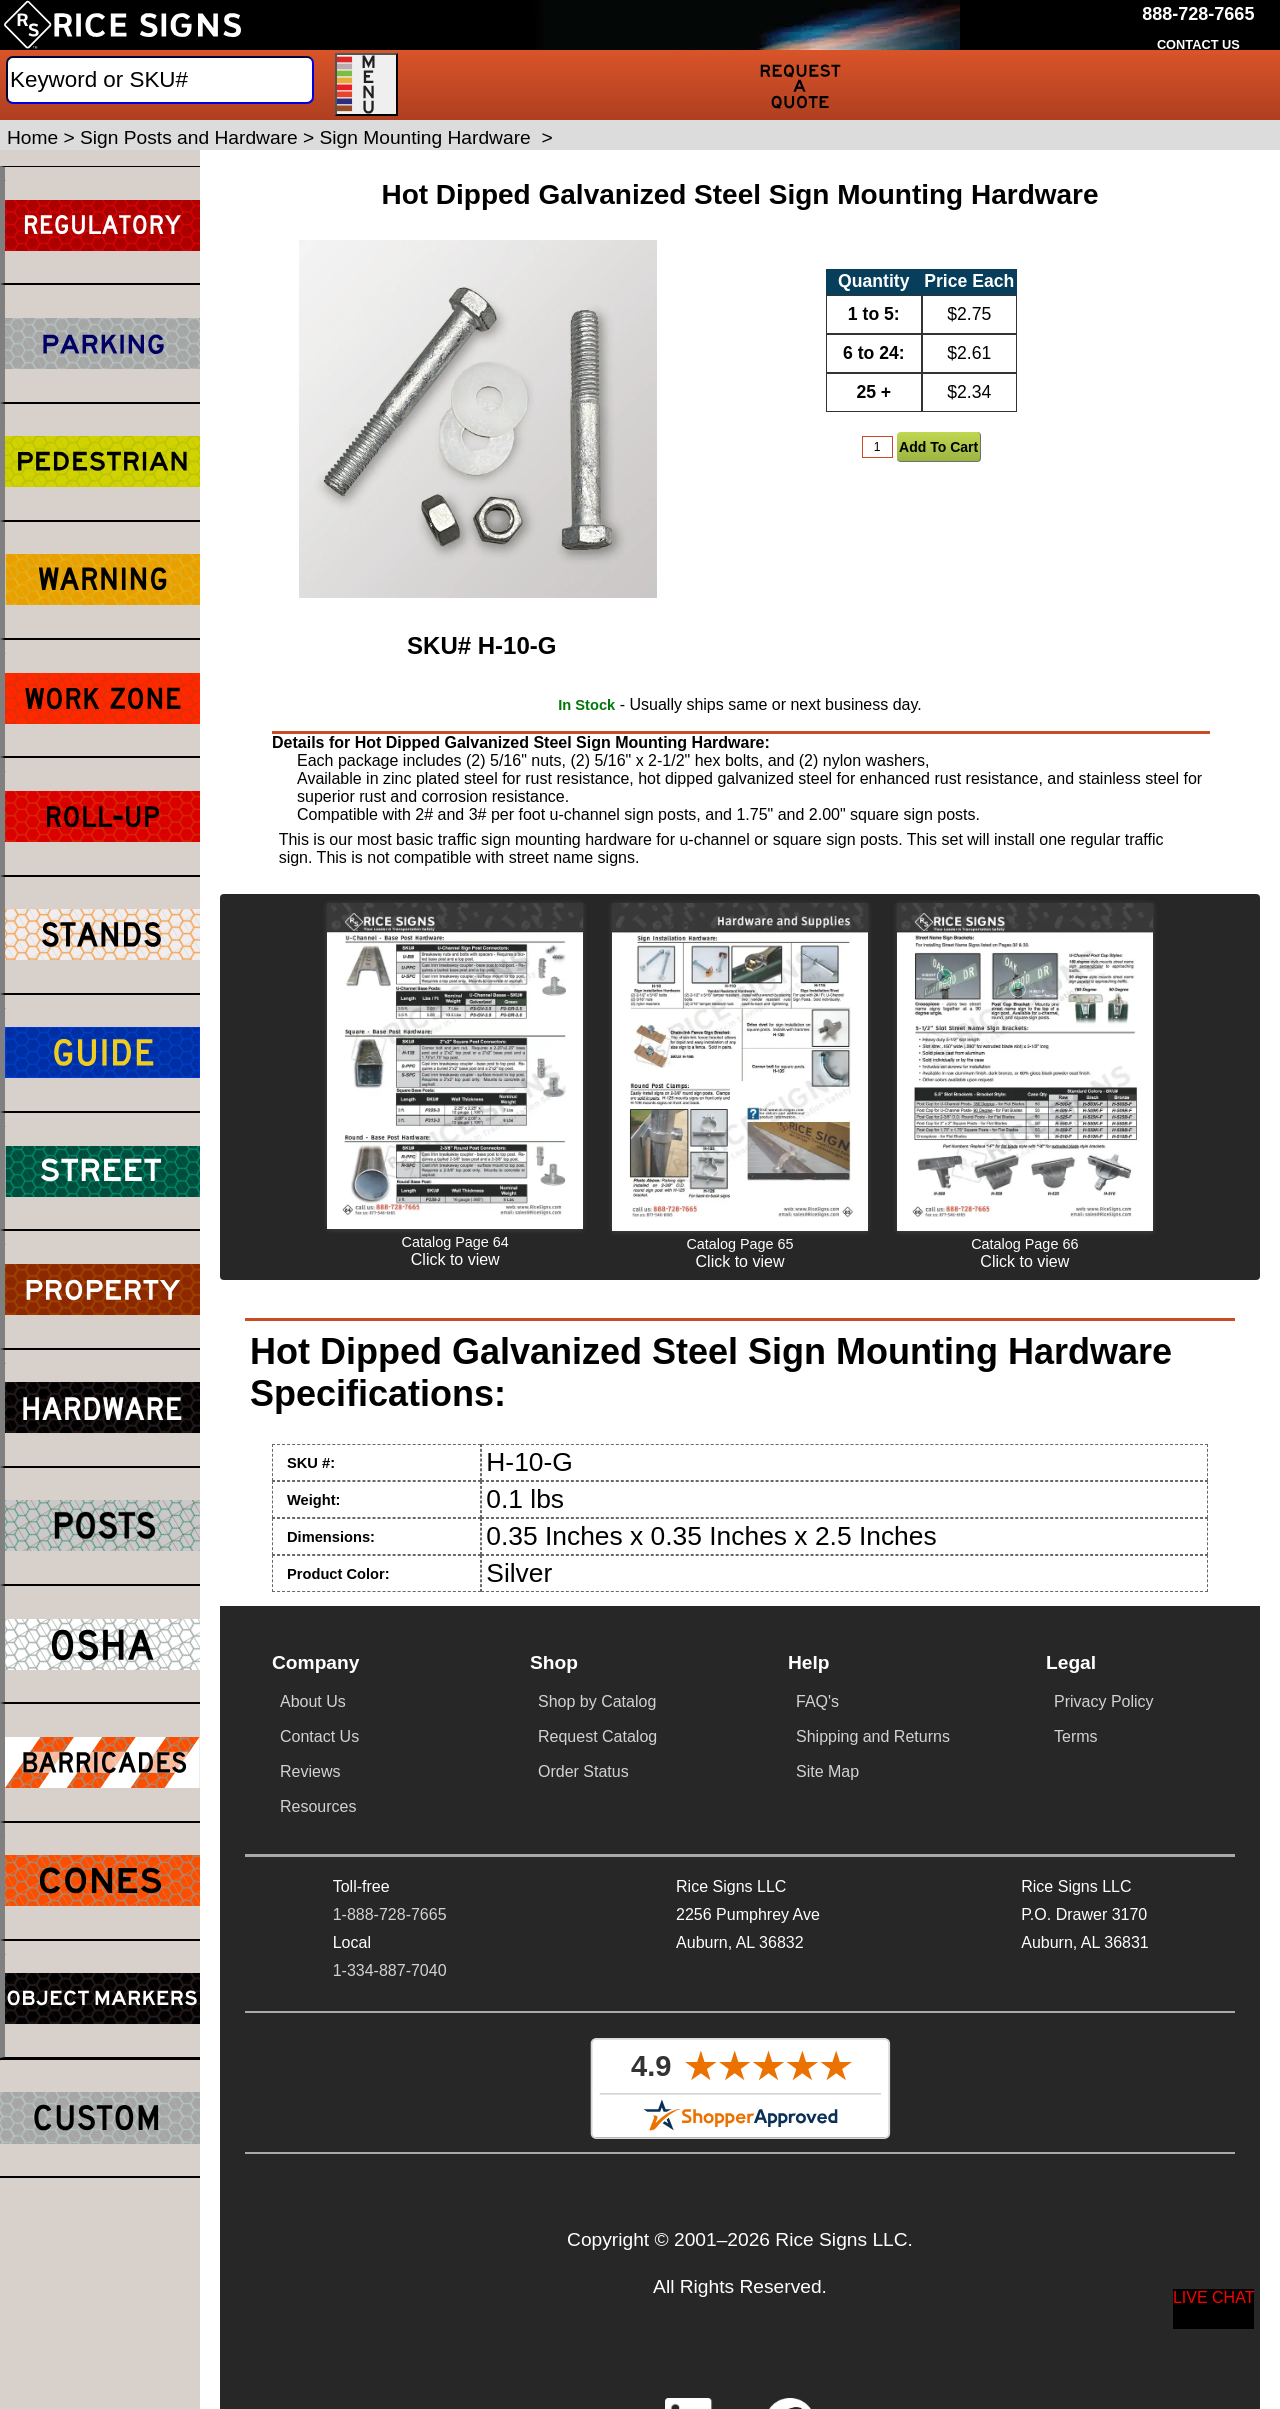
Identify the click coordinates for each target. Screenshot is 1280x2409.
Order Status (583, 1771)
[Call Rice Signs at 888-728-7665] (1198, 14)
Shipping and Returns (873, 1736)
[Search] (160, 80)
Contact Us (319, 1736)
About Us (313, 1701)
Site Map (827, 1771)
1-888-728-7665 (390, 1914)
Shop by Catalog (597, 1701)
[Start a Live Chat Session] (1214, 2309)
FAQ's (817, 1701)
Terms (1076, 1736)
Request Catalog (597, 1736)
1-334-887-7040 (390, 1970)
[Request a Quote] (800, 85)
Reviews (310, 1771)
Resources (318, 1806)
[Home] (122, 25)
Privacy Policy (1104, 1701)
